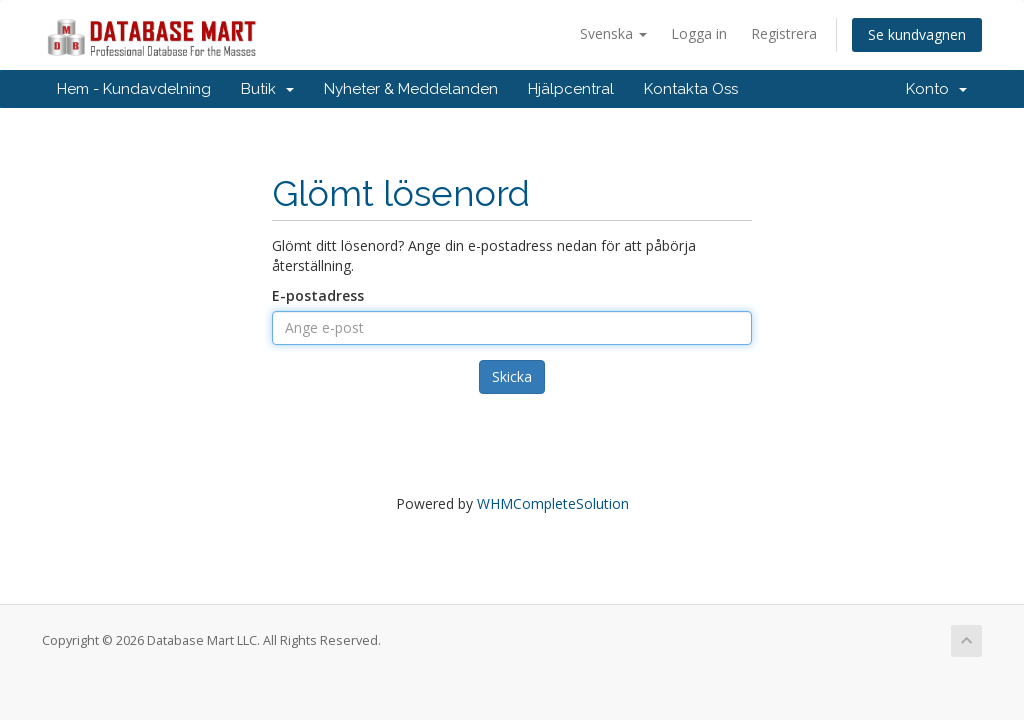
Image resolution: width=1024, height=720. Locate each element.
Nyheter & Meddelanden (411, 89)
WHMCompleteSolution (553, 503)
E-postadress (318, 295)
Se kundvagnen (917, 34)
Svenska (613, 33)
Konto (936, 89)
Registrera (784, 33)
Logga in (699, 33)
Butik (267, 89)
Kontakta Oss (691, 89)
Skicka (512, 376)
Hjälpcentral (571, 89)
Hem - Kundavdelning (134, 89)
